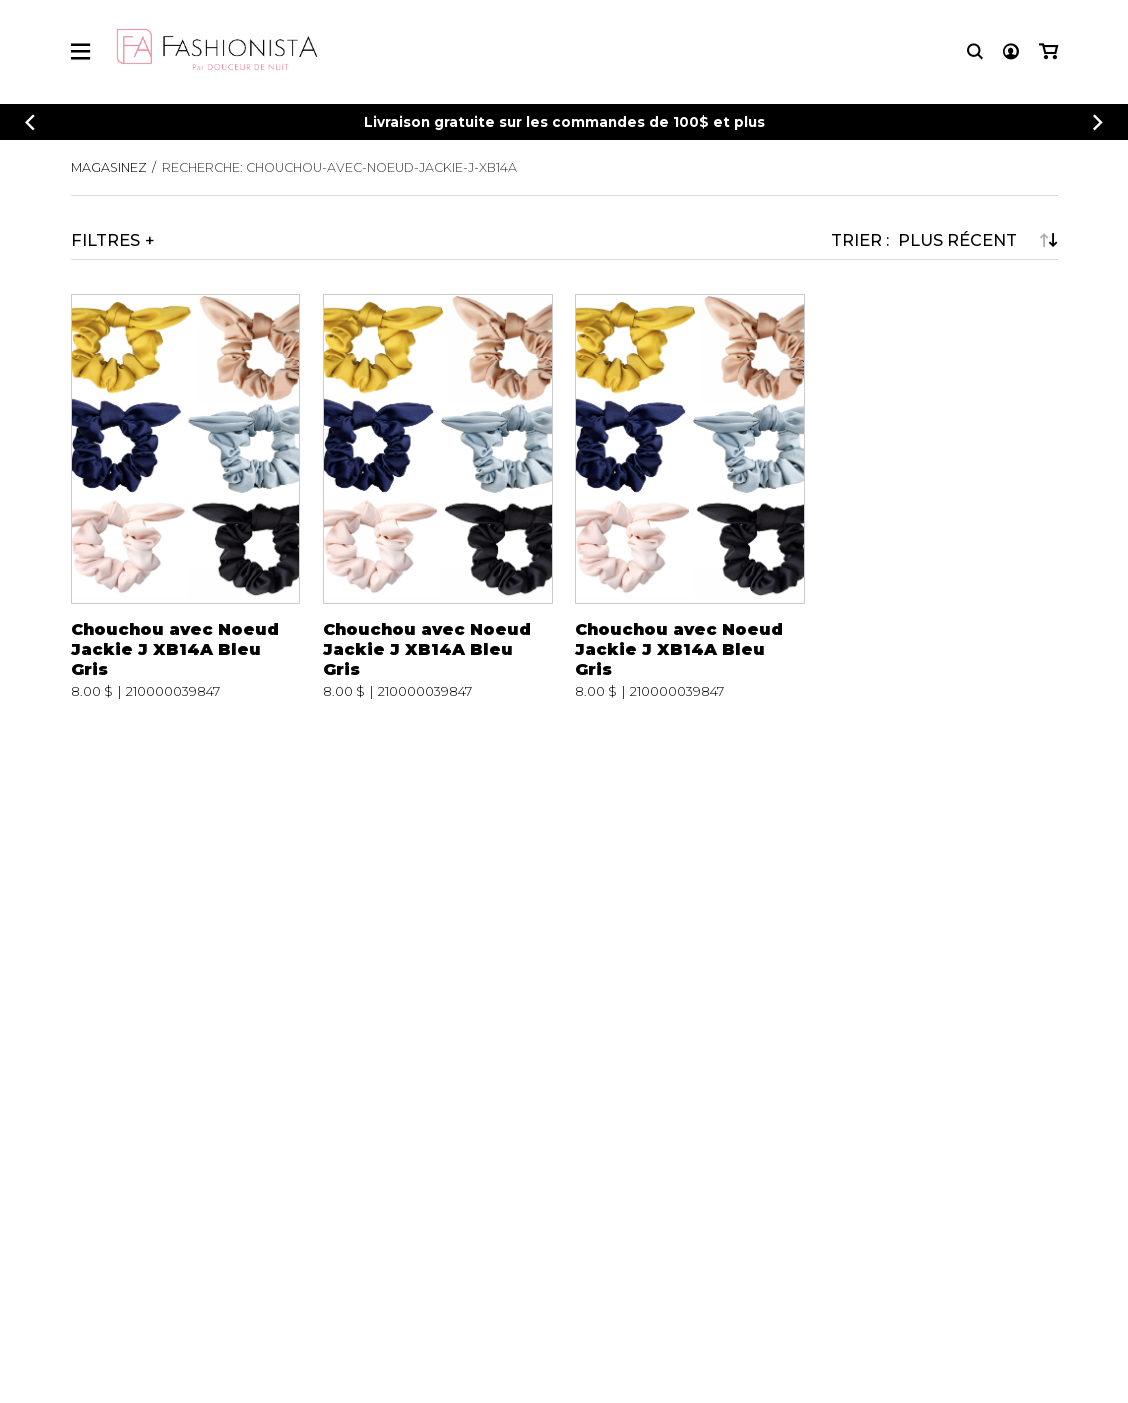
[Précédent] (30, 122)
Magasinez (109, 167)
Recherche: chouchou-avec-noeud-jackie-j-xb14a (339, 167)
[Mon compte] (1011, 51)
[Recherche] (975, 51)
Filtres (105, 240)
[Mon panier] (1048, 51)
